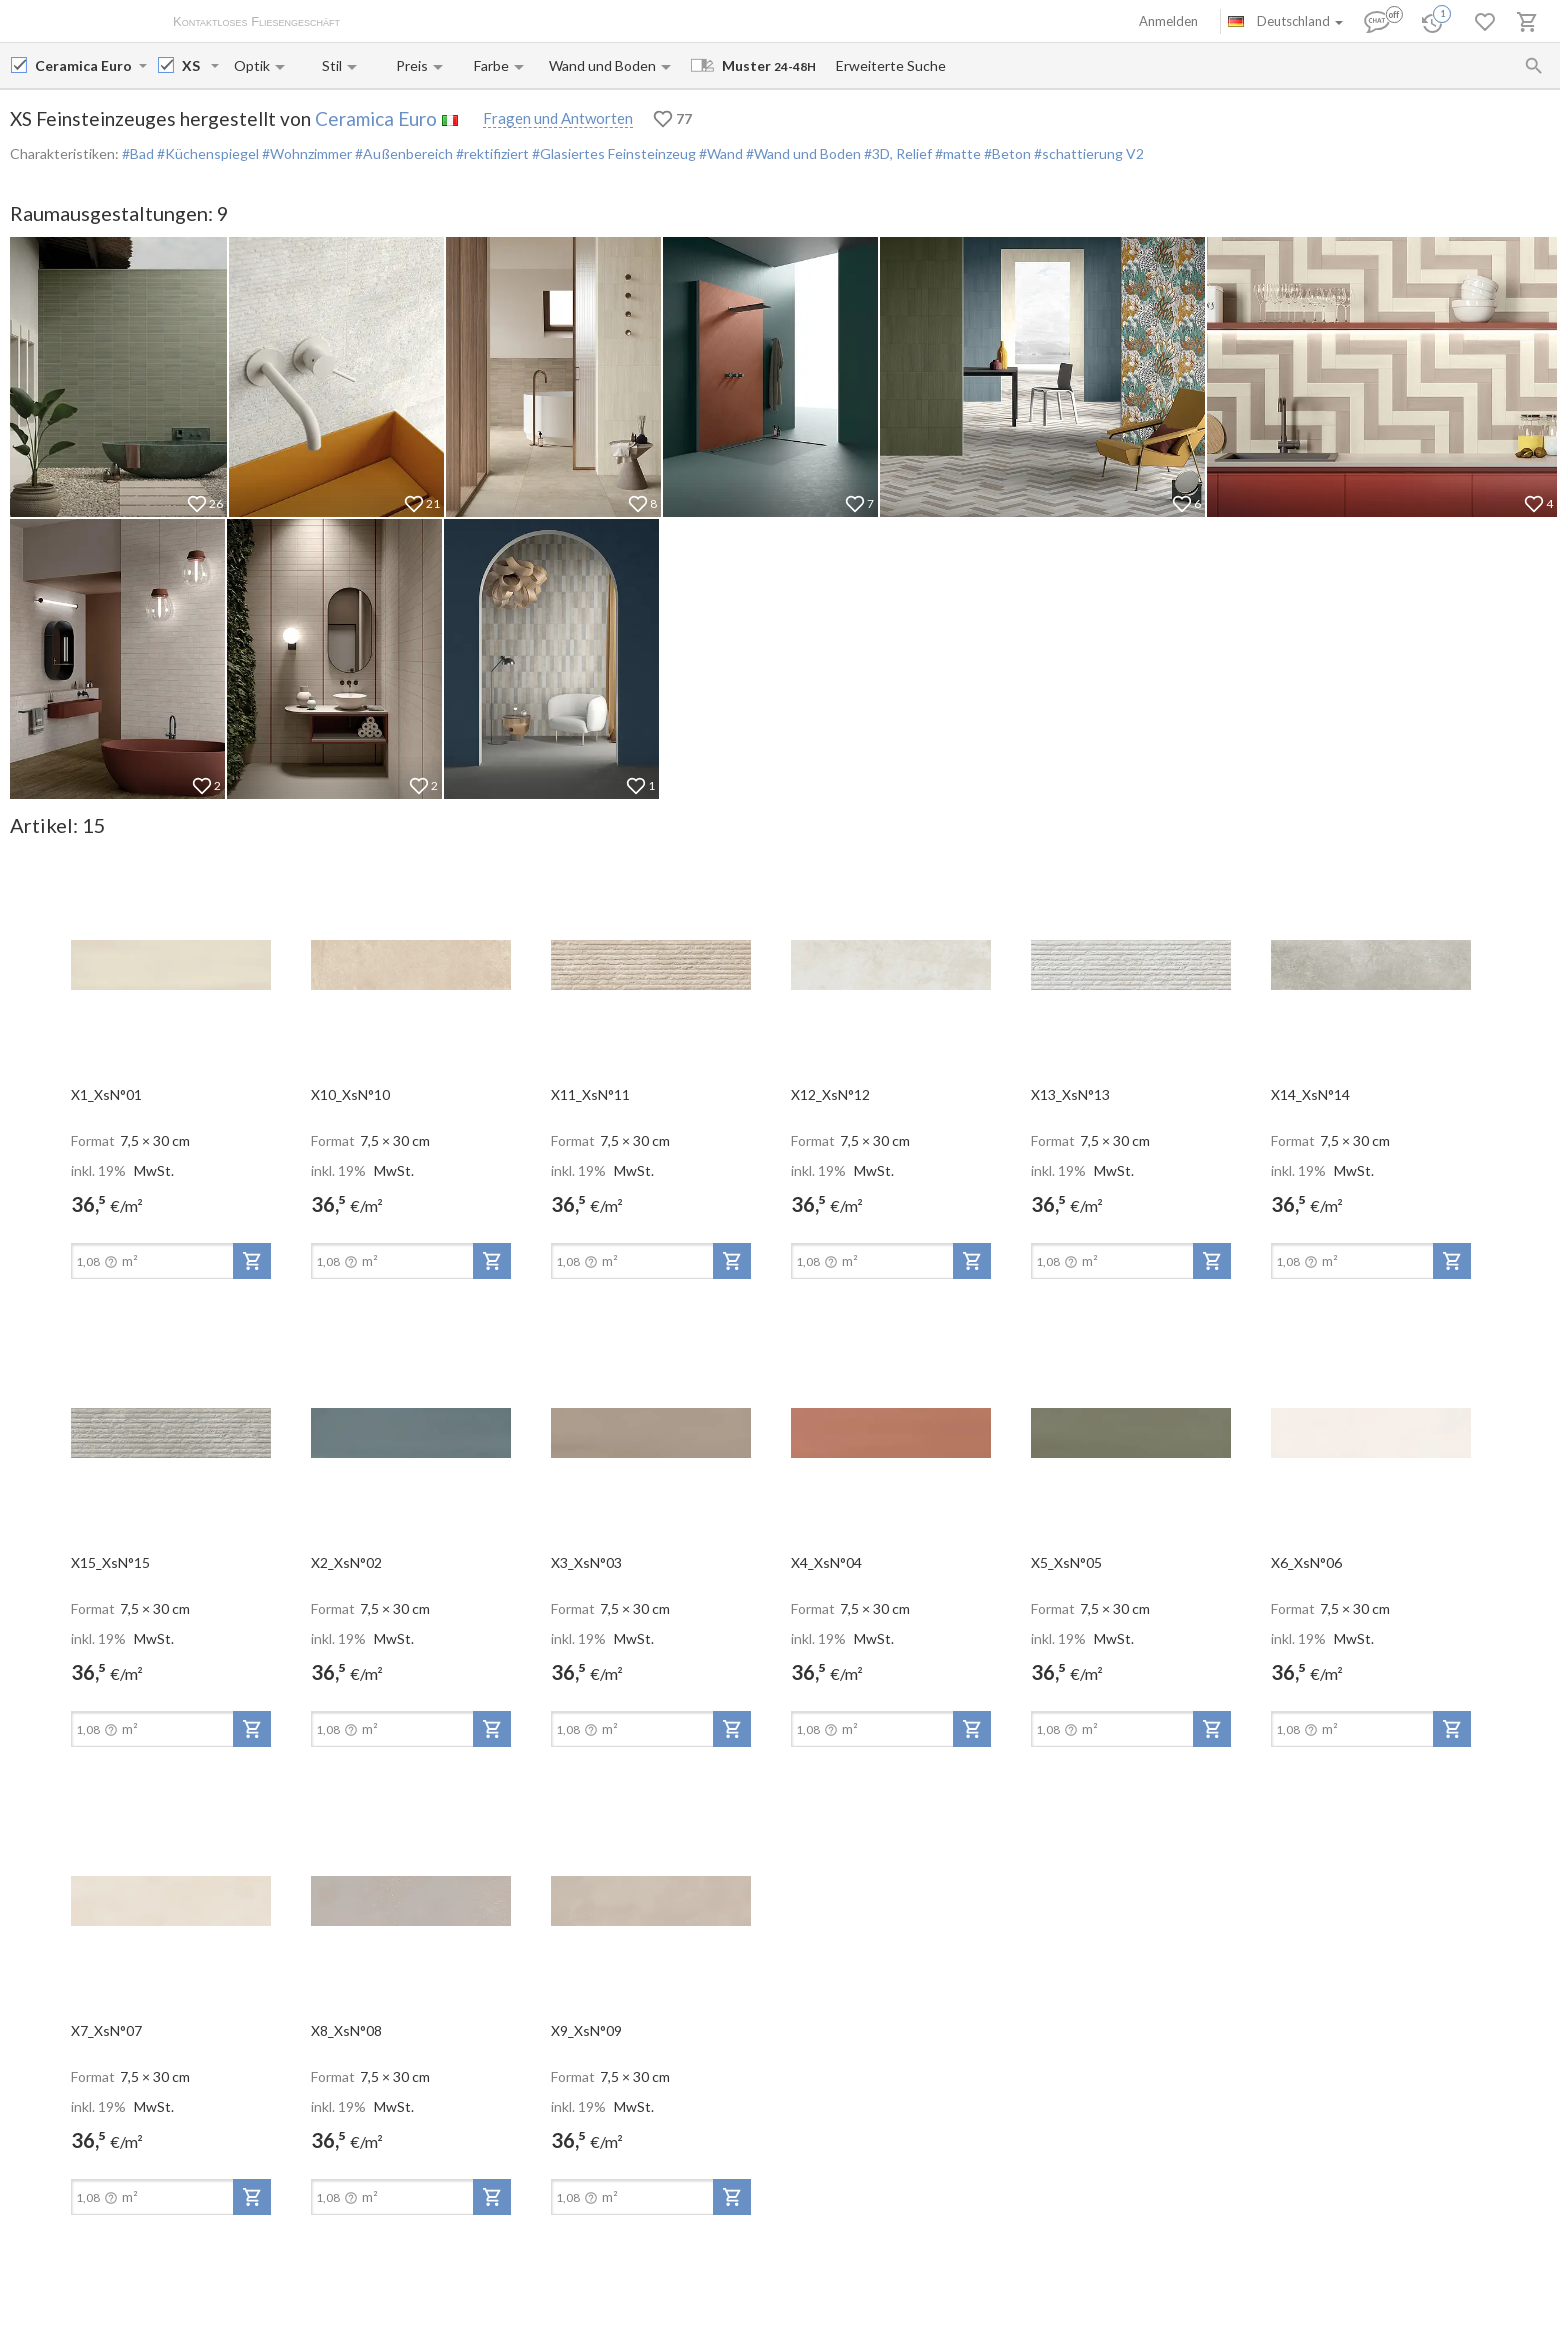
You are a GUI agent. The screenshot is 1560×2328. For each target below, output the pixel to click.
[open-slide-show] (171, 964)
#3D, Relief (896, 153)
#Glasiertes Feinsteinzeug (612, 153)
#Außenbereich (402, 153)
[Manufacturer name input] (85, 65)
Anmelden (1168, 21)
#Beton (1006, 153)
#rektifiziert (491, 153)
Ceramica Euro (376, 118)
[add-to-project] (252, 1261)
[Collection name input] (194, 65)
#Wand (719, 153)
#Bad (138, 153)
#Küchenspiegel (206, 153)
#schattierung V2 (1087, 153)
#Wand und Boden (802, 153)
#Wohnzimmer (305, 153)
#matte (956, 153)
